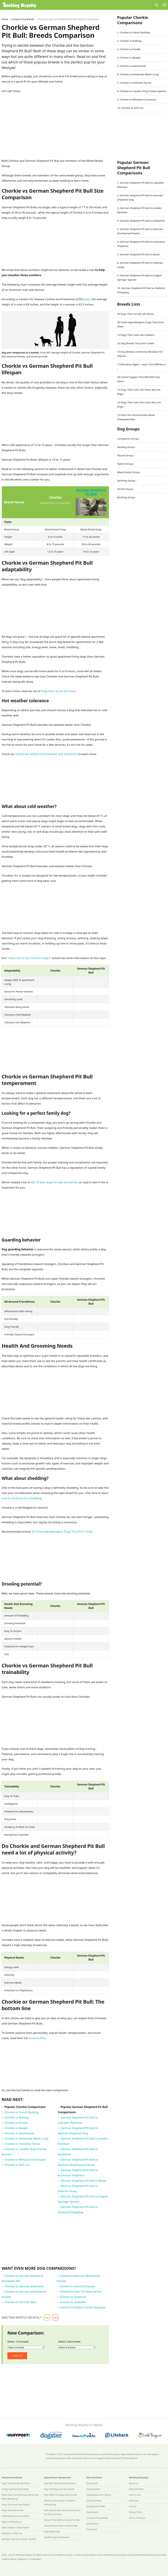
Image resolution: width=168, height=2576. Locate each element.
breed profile (37, 2038)
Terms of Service (137, 2517)
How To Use (135, 2494)
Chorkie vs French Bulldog (21, 2112)
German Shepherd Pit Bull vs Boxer (83, 2180)
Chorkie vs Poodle (16, 2123)
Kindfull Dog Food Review (57, 2537)
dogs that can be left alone (58, 691)
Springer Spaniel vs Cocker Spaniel (19, 2539)
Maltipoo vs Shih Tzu (12, 2533)
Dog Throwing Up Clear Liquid (59, 2489)
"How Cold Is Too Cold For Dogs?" (29, 958)
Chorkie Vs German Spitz (20, 2302)
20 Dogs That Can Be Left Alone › (136, 313)
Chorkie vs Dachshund (19, 2133)
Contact (133, 2506)
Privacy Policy (135, 2512)
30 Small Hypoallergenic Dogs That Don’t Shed (62, 1531)
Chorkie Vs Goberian (73, 2297)
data (87, 299)
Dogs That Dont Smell (12, 2510)
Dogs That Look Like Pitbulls (16, 2504)
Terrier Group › (125, 489)
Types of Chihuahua (11, 2521)
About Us (133, 2483)
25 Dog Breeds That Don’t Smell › (136, 343)
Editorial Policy (136, 2489)
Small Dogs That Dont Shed (15, 2516)
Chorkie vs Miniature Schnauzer (25, 2159)
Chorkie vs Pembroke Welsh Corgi (26, 2138)
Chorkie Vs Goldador (73, 2302)
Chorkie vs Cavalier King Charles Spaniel (143, 91)
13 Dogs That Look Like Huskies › (136, 335)
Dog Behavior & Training (98, 2494)
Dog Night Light (52, 2531)
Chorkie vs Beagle (16, 2128)
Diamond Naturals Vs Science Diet (61, 2525)
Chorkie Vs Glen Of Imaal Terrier (81, 2291)
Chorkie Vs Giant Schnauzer (77, 2286)
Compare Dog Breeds (97, 2517)
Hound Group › (125, 455)
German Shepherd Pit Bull (91, 492)
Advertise (133, 2500)
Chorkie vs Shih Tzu (17, 2165)
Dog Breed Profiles (95, 2506)
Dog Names (92, 2523)
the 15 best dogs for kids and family (54, 1182)
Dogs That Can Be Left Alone (16, 2483)
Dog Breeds (92, 2512)
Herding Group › (126, 447)
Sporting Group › (126, 480)
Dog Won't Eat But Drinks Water (60, 2483)
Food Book (91, 2529)
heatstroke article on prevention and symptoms (47, 754)
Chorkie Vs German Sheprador (24, 2286)
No (55, 2317)
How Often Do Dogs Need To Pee (60, 2494)
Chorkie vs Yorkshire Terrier (22, 2144)
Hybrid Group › (125, 463)
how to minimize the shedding (21, 1498)
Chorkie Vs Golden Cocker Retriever (83, 2307)
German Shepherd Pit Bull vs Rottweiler (142, 220)
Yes (47, 2317)
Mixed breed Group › (129, 472)
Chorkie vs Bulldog (16, 2117)
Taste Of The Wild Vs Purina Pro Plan (62, 2519)
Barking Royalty (19, 4)
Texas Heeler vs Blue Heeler (15, 2527)
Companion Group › (128, 438)
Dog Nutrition (93, 2489)
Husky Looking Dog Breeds (15, 2489)
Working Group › (126, 497)
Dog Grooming (93, 2500)
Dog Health (92, 2483)
